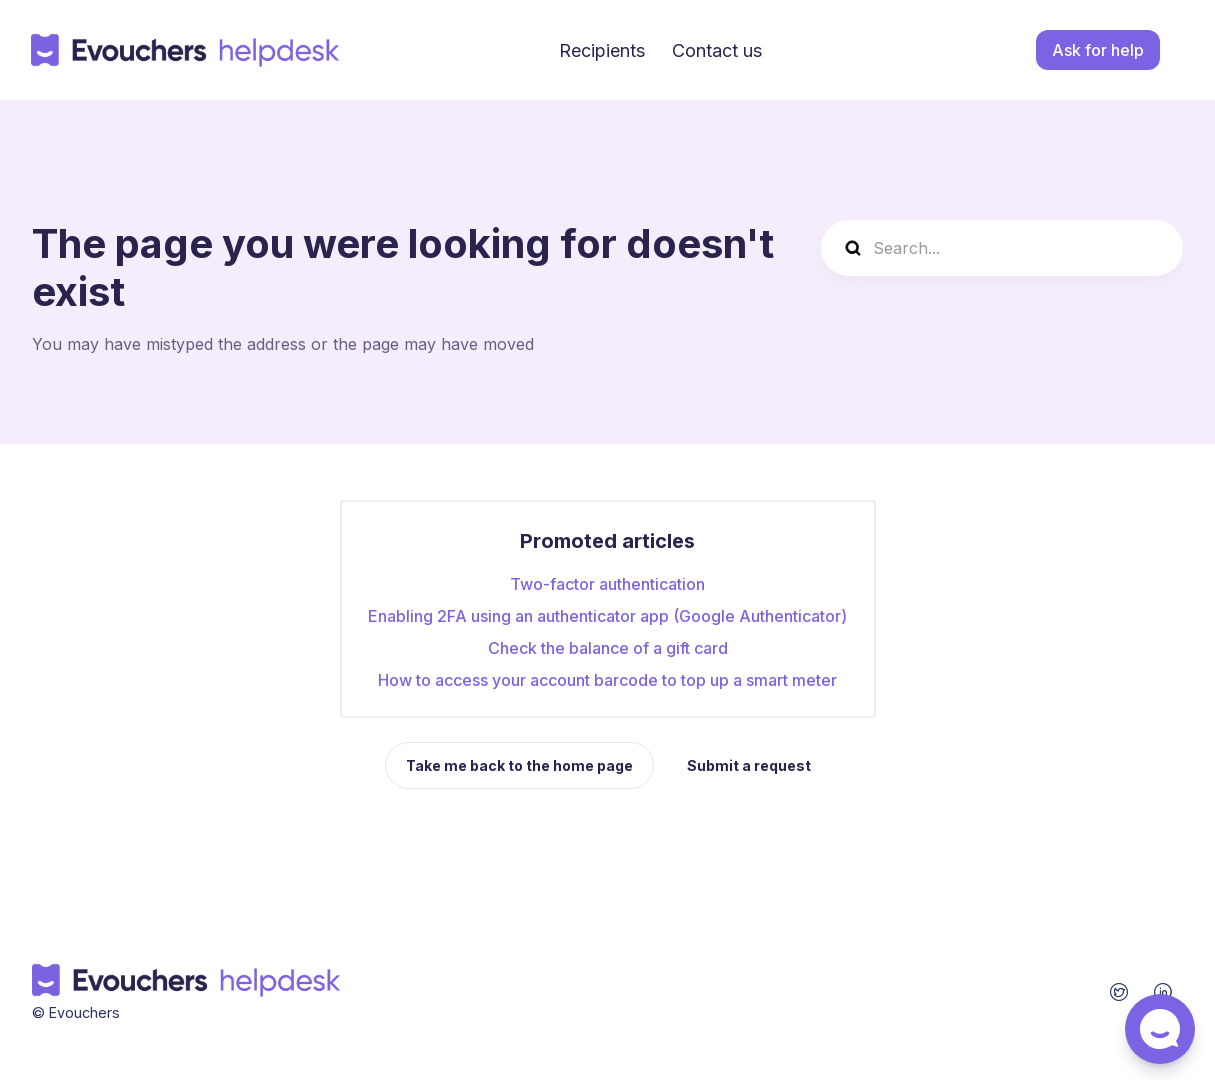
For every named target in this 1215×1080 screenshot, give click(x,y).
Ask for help (1098, 50)
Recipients (602, 50)
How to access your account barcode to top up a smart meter (607, 680)
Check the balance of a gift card (608, 648)
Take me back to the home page (519, 765)
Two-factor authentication (607, 584)
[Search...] (1002, 248)
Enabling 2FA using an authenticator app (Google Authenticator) (607, 616)
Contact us (717, 50)
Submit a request (749, 765)
